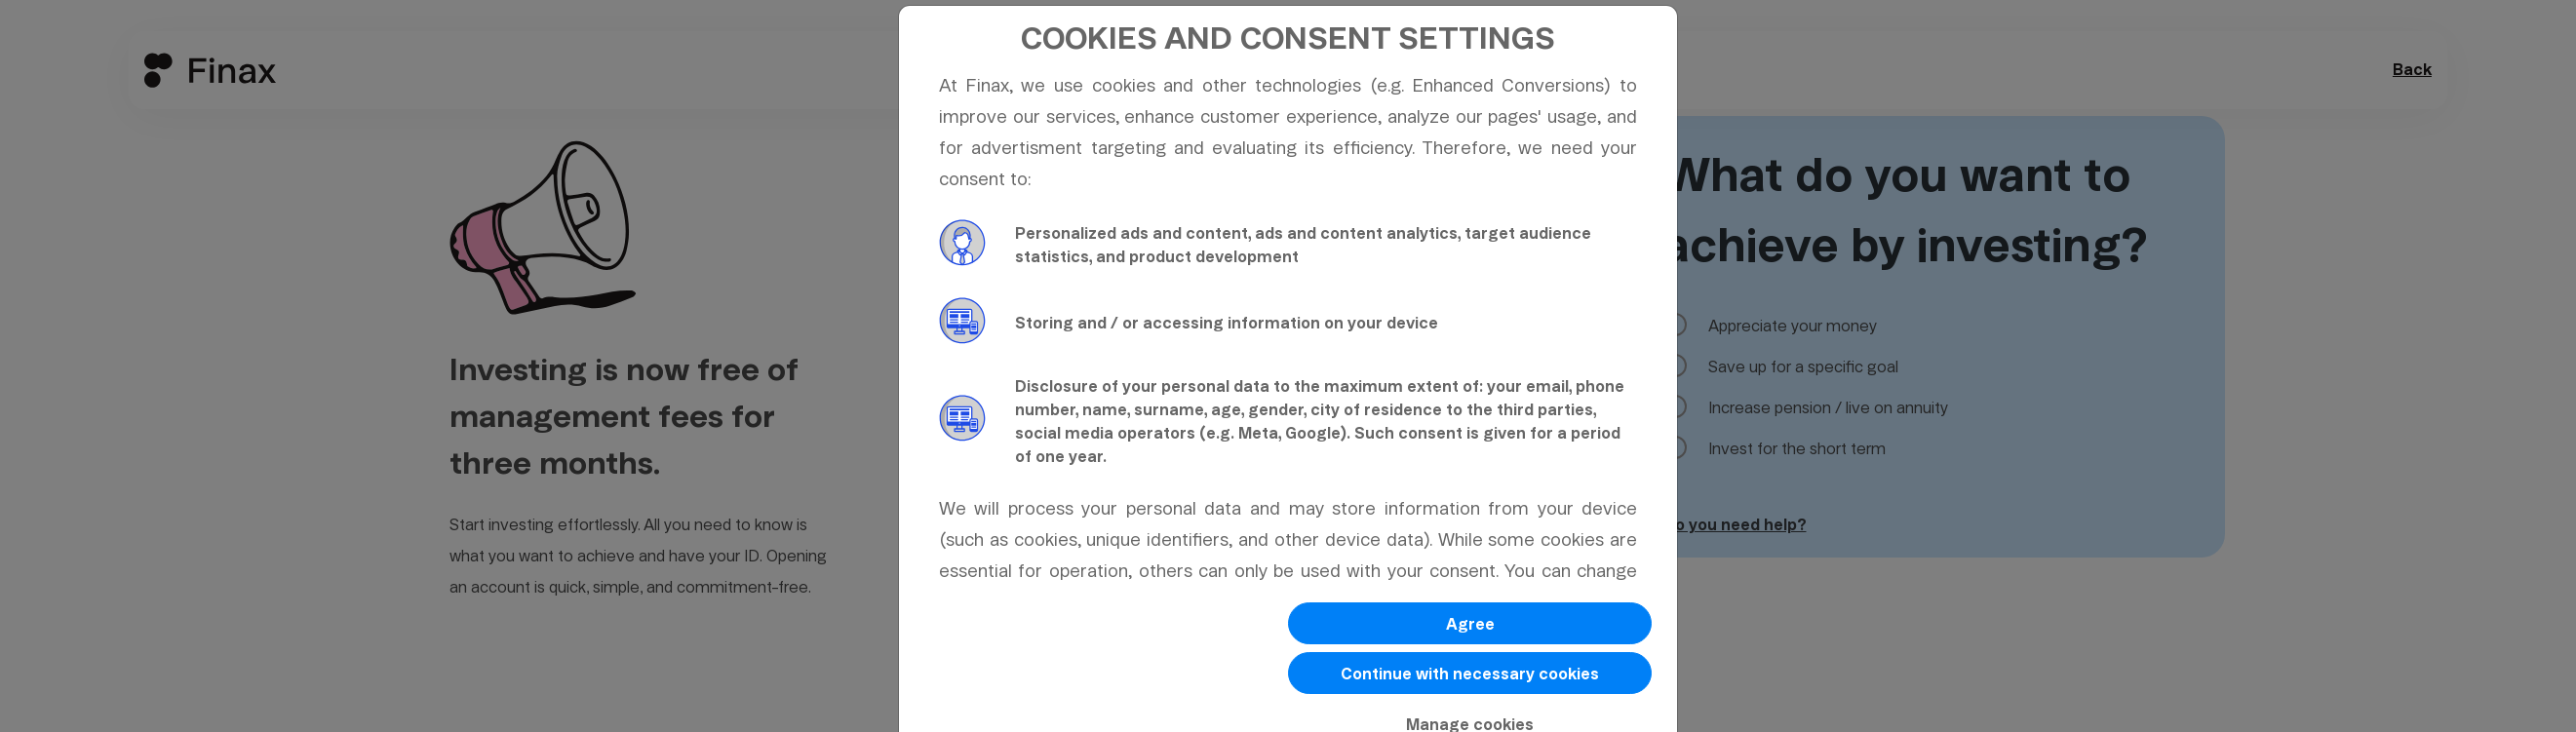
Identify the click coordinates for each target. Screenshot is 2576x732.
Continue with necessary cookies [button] (1470, 674)
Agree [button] (1470, 624)
